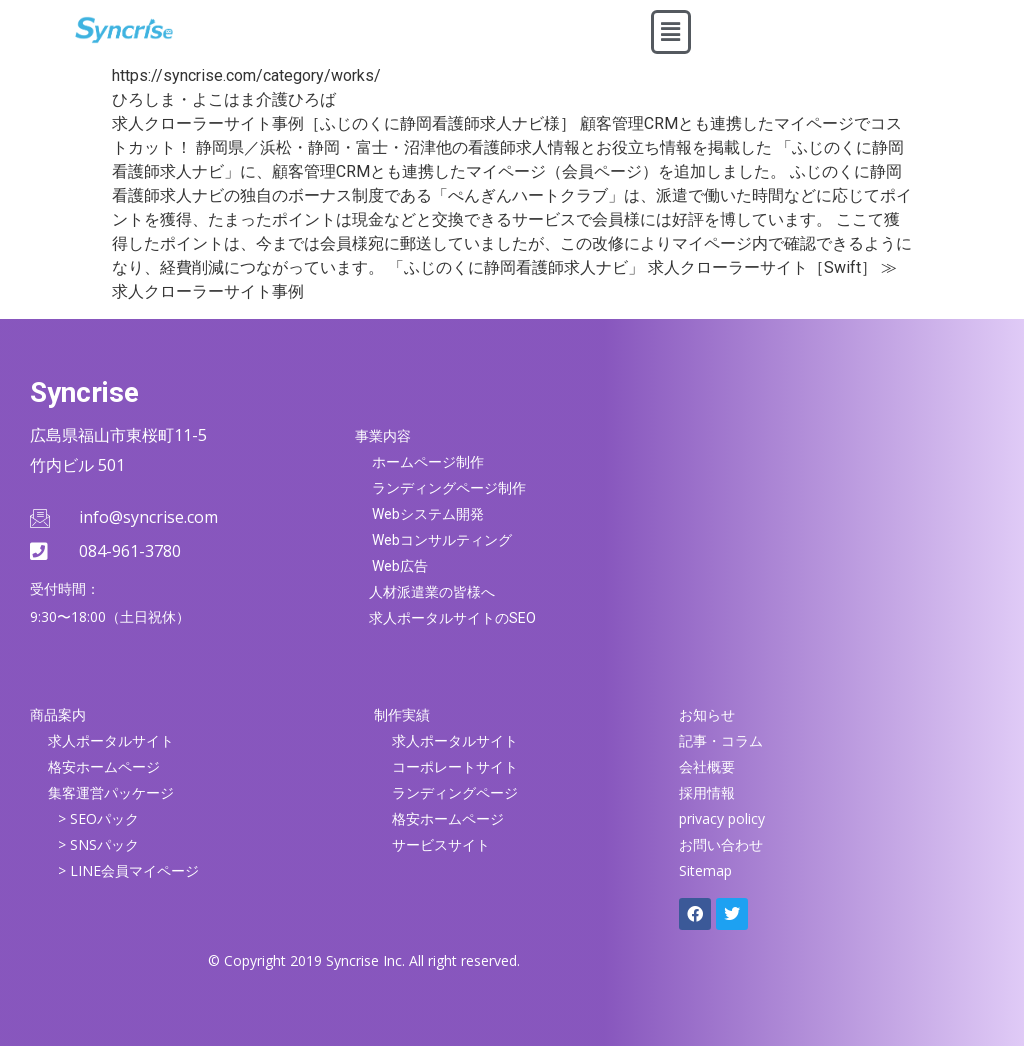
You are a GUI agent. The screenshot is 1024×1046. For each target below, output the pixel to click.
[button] (671, 32)
